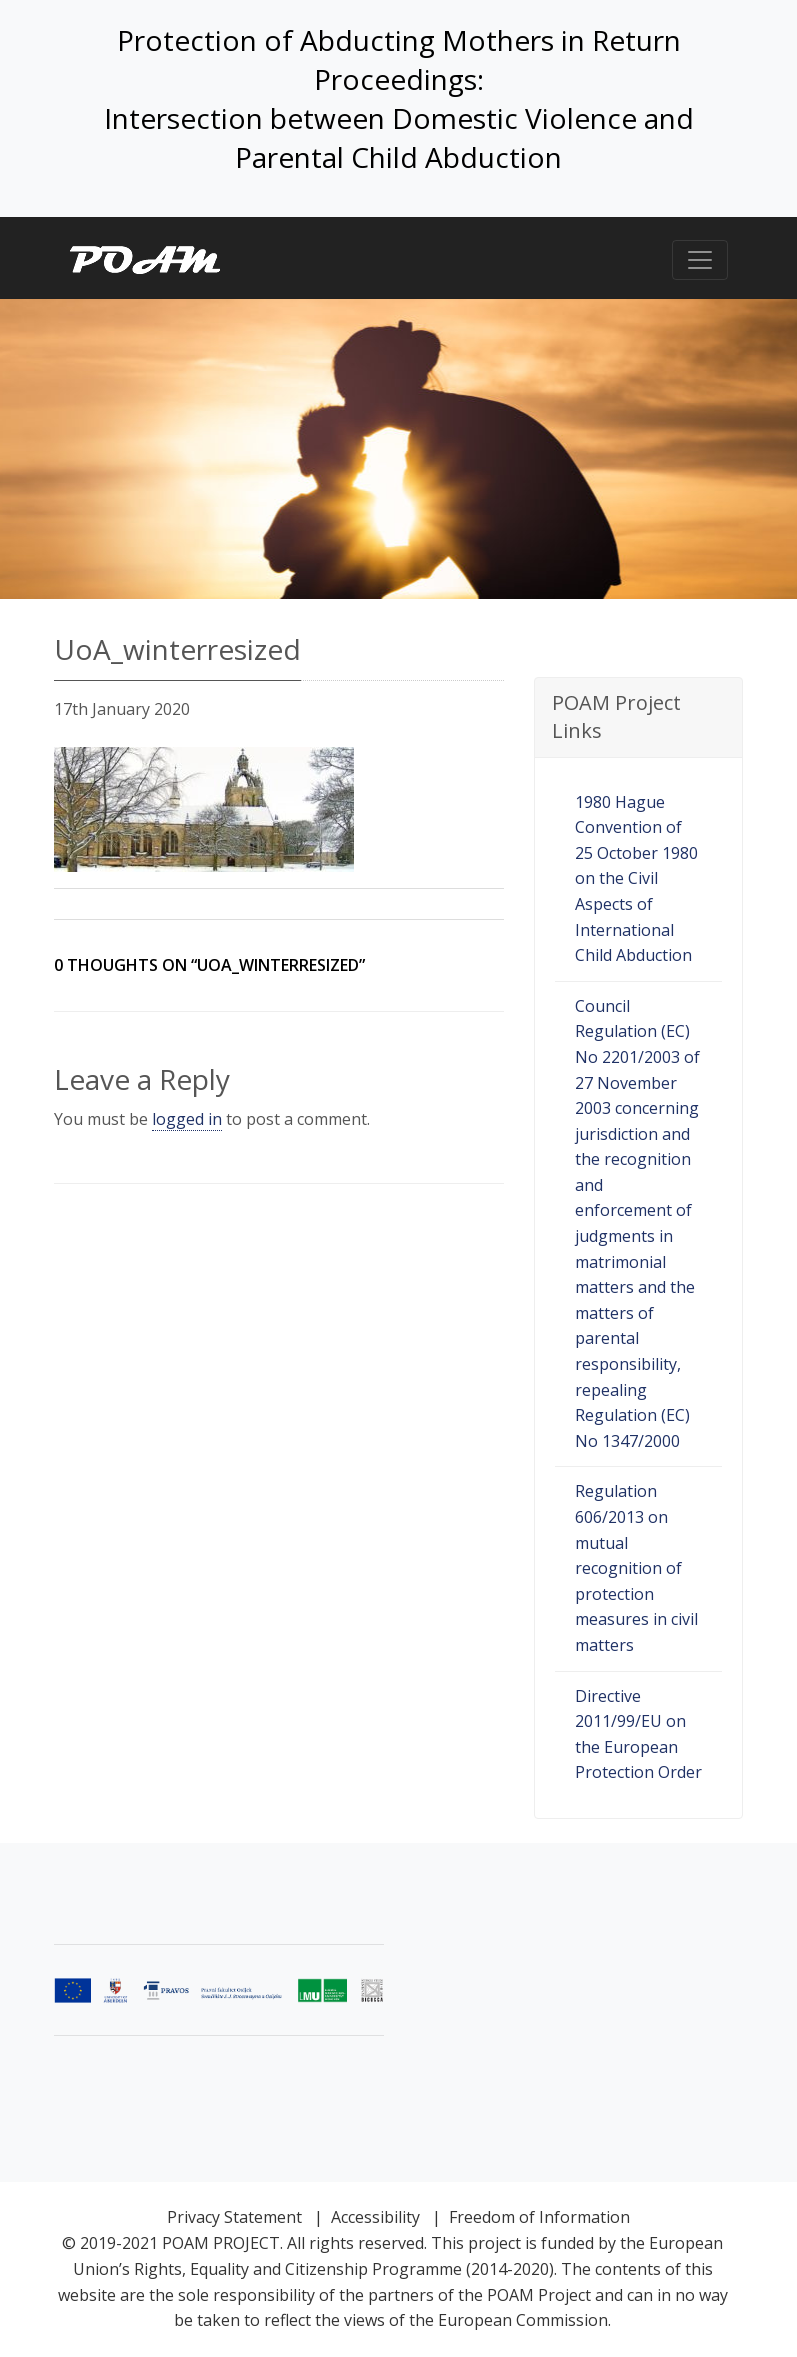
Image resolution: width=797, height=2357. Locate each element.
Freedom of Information (539, 2217)
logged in (187, 1119)
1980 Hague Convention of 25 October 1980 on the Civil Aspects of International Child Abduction (636, 879)
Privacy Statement (234, 2217)
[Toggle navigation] (700, 260)
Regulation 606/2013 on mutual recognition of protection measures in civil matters (636, 1568)
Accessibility (375, 2217)
